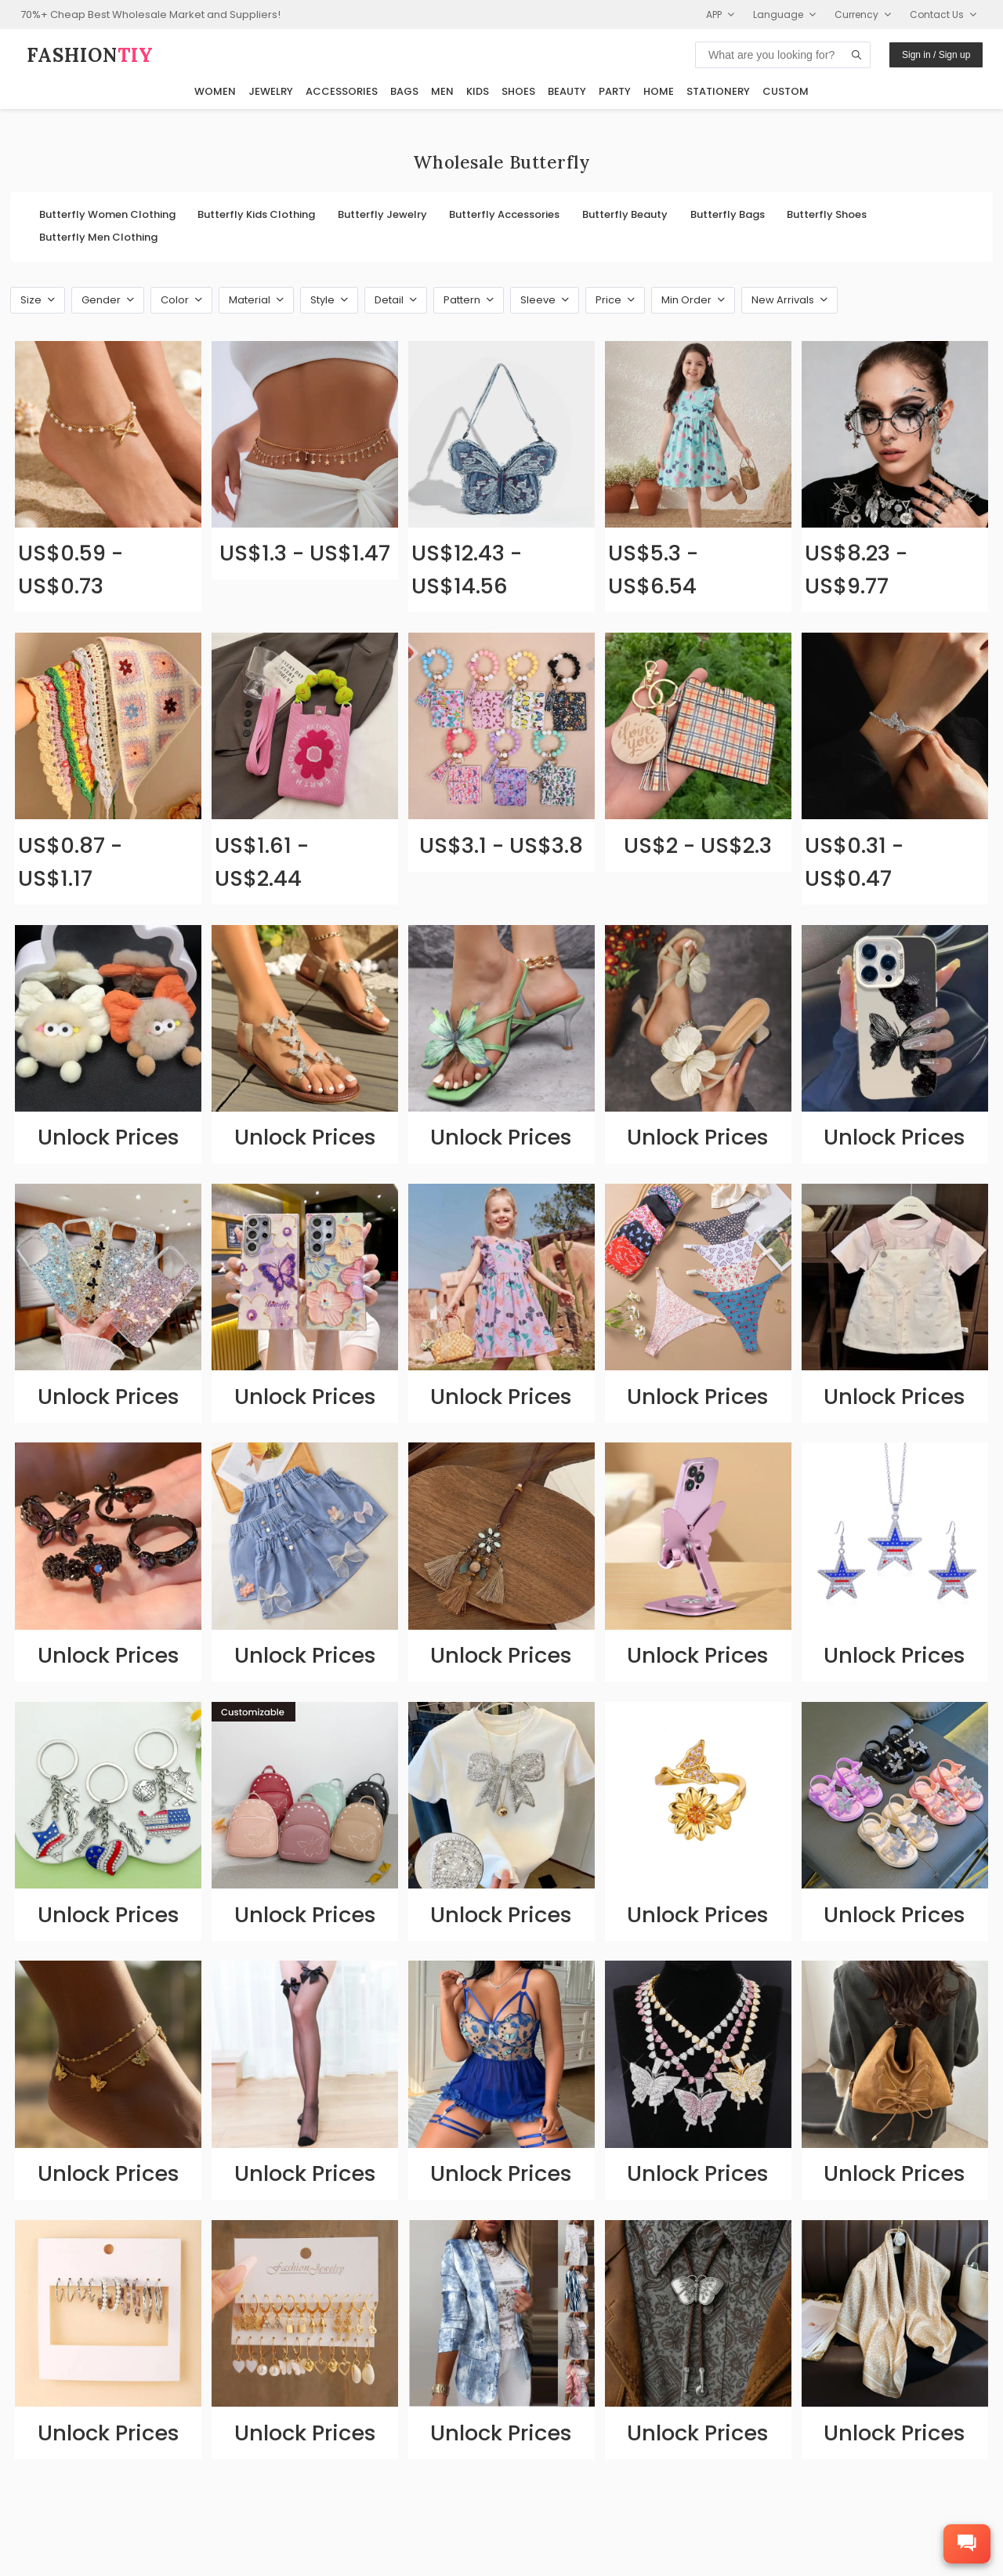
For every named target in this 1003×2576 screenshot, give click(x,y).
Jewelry (270, 90)
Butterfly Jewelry (382, 214)
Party (615, 90)
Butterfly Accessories (504, 214)
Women (215, 90)
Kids (477, 90)
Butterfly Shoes (827, 214)
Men (442, 90)
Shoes (518, 90)
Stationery (718, 90)
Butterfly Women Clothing (107, 214)
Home (658, 90)
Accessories (342, 90)
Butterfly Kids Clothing (256, 214)
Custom (785, 90)
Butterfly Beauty (625, 214)
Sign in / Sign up (936, 54)
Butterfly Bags (727, 214)
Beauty (567, 90)
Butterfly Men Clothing (98, 237)
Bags (404, 90)
